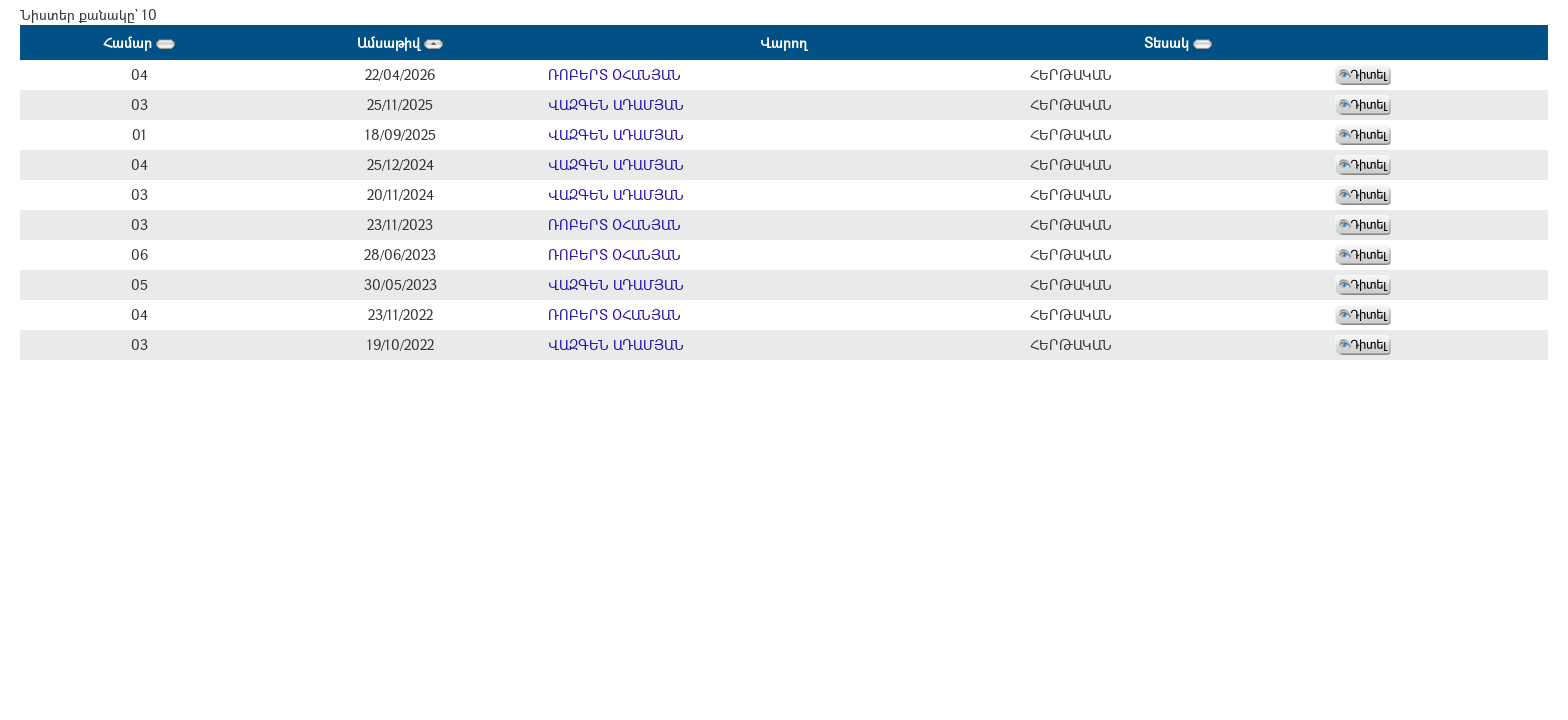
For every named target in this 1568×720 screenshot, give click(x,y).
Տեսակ (1178, 42)
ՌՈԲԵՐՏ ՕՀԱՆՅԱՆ (614, 74)
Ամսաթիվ (400, 42)
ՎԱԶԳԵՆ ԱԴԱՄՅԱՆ (616, 104)
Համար (139, 42)
